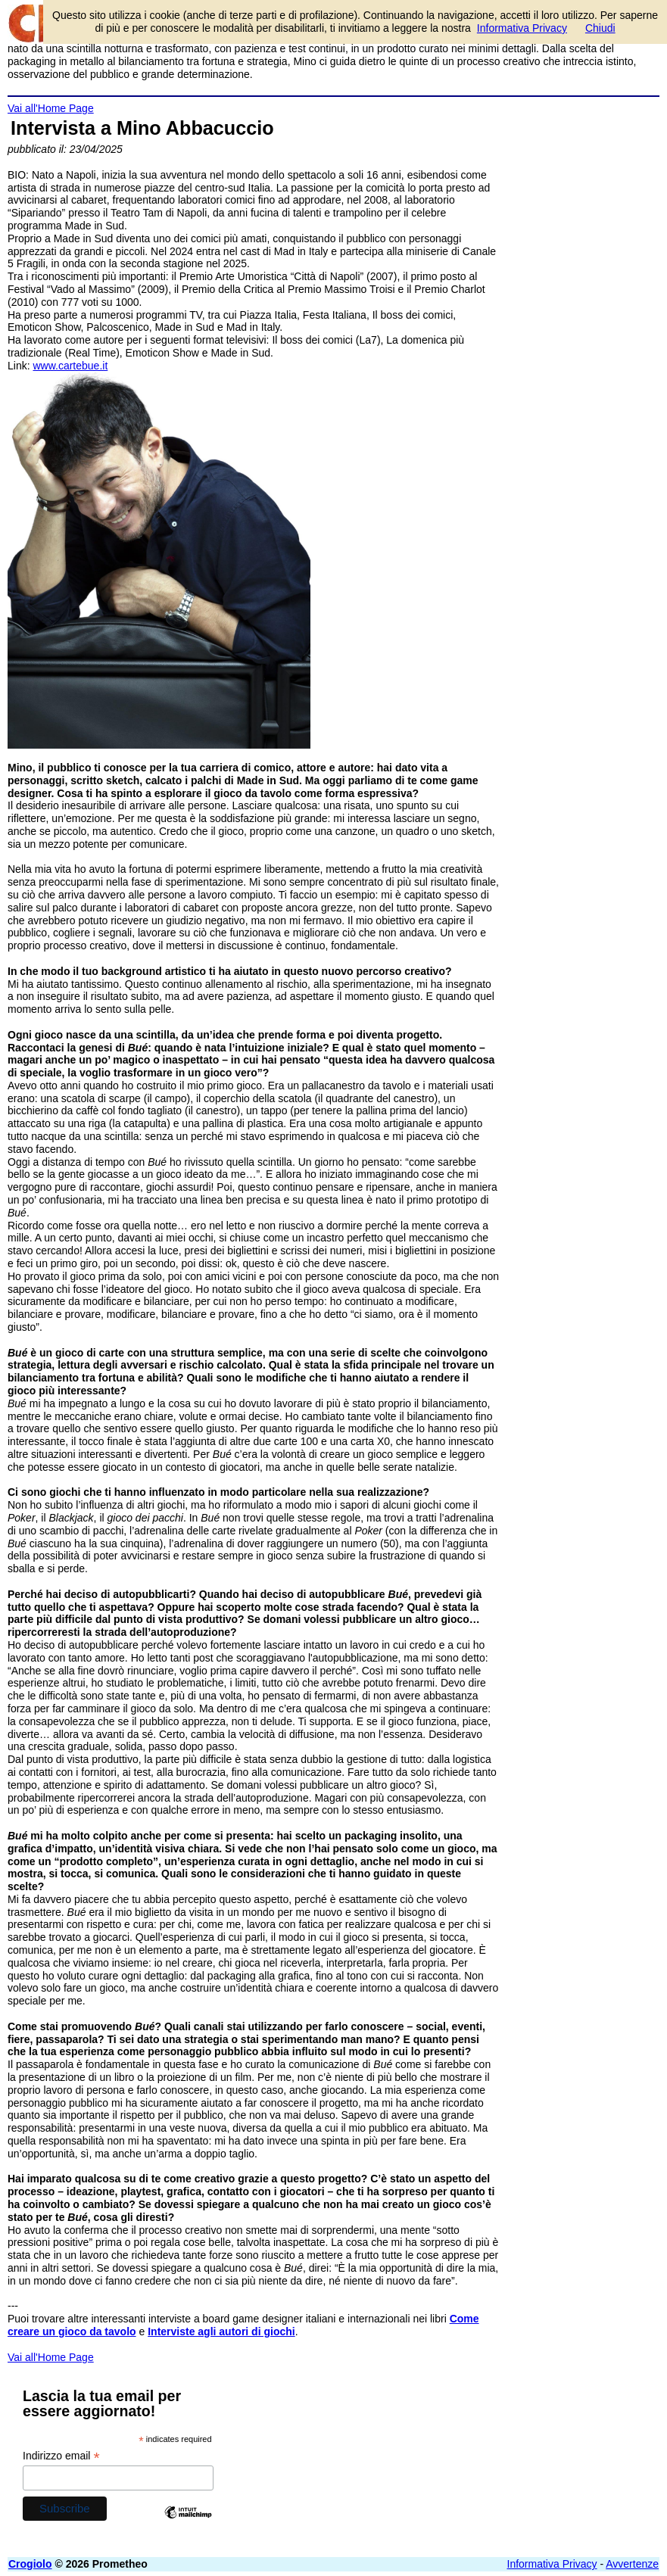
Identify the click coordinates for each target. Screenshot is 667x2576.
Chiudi (600, 28)
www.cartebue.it (70, 366)
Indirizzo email (61, 2456)
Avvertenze (632, 2564)
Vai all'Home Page (51, 108)
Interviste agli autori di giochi (221, 2331)
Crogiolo (30, 2564)
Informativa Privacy (552, 2564)
